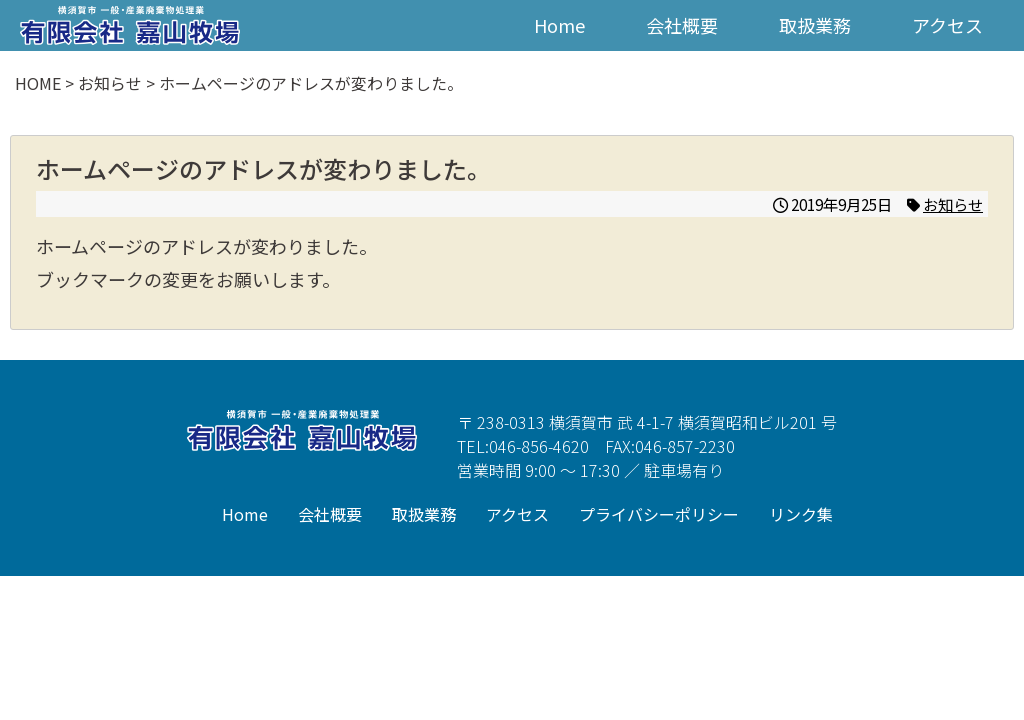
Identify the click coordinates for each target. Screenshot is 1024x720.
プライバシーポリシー (659, 514)
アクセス (947, 25)
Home (559, 25)
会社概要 (682, 25)
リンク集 (801, 514)
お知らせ (953, 204)
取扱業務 (815, 25)
